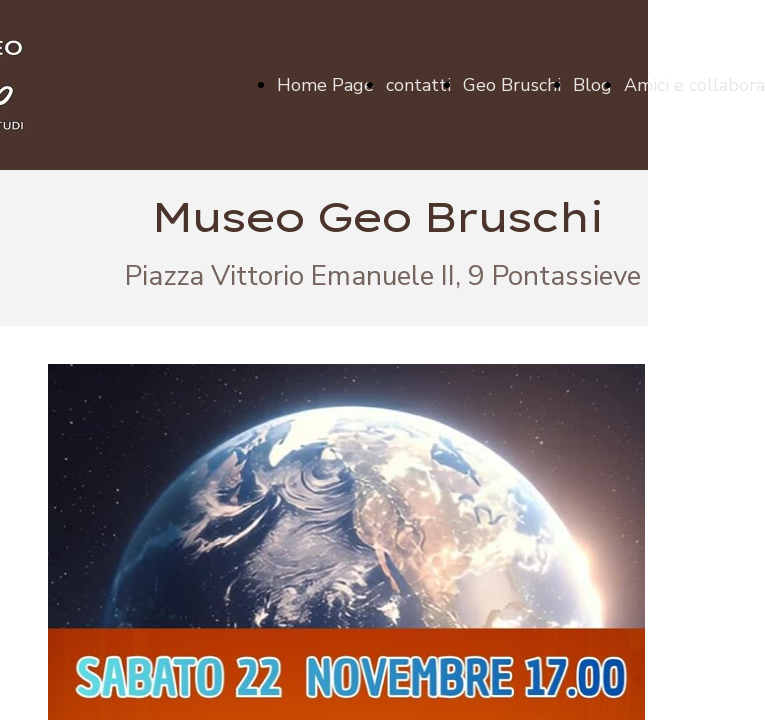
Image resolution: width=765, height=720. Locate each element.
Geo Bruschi (512, 85)
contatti (418, 85)
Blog (592, 85)
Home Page (325, 85)
